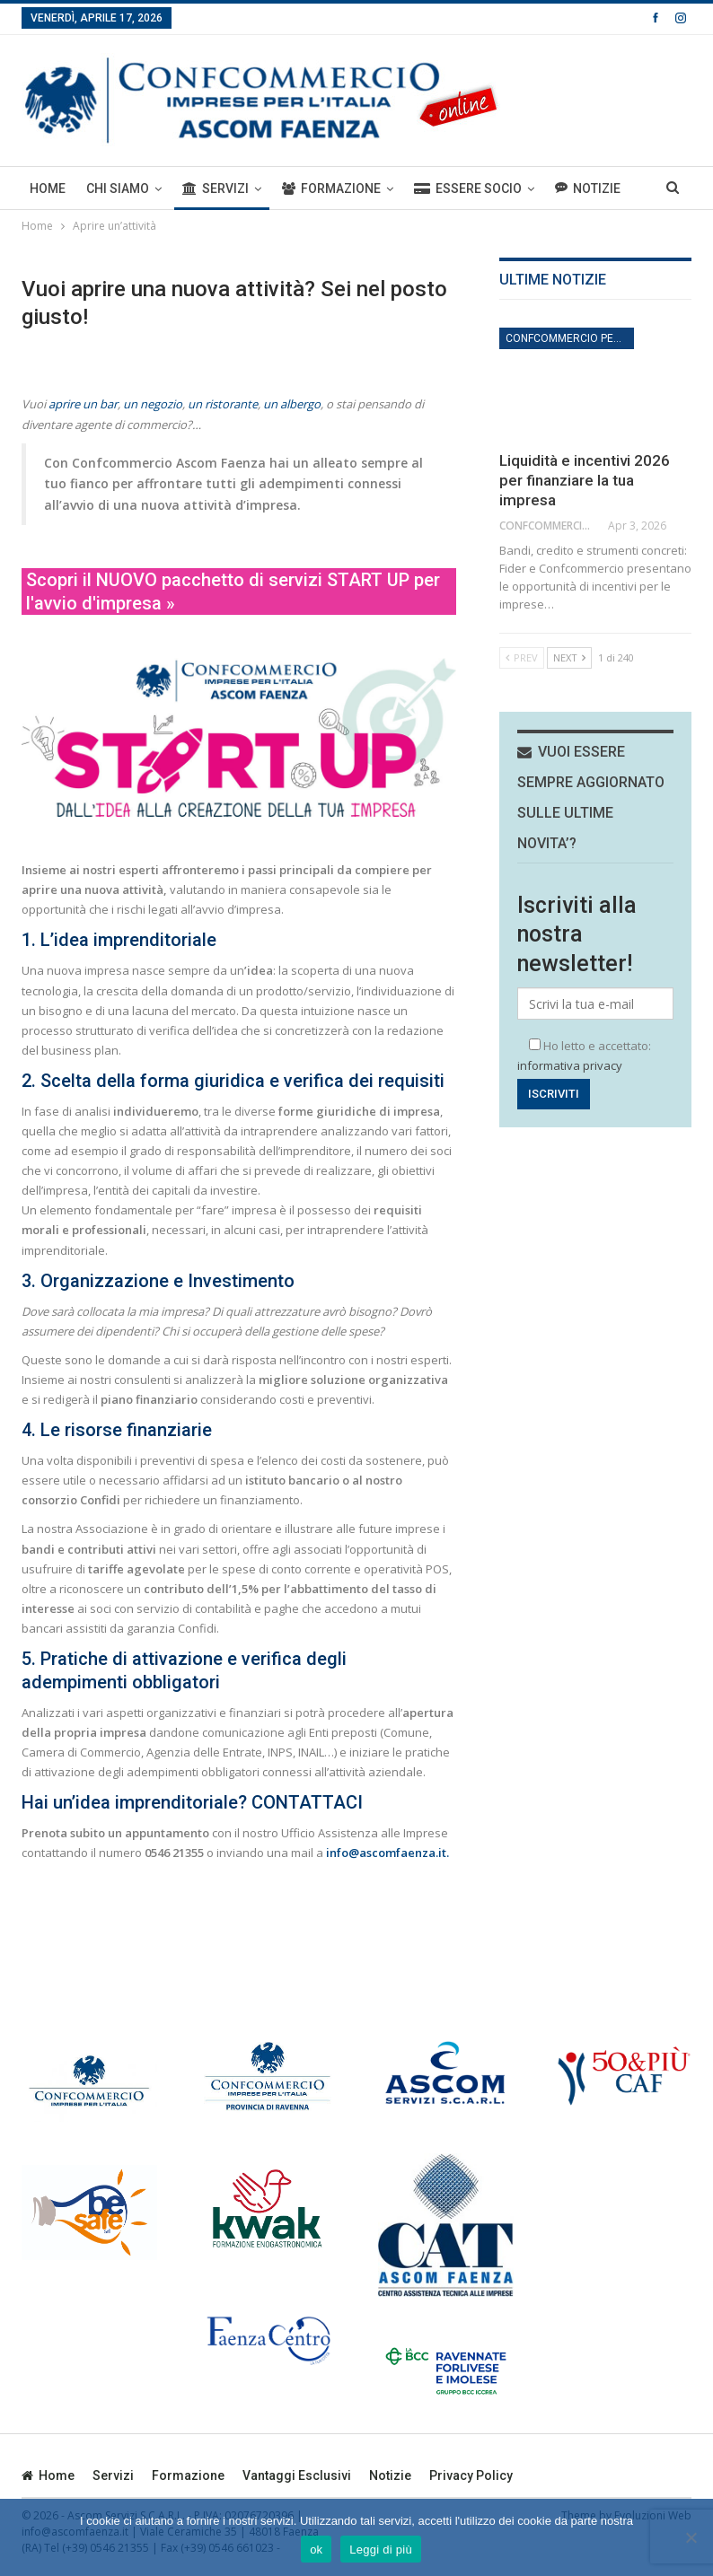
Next (569, 657)
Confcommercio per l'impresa (570, 338)
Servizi (215, 188)
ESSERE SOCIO (468, 188)
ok (316, 2549)
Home (48, 188)
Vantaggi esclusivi (296, 2475)
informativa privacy (569, 1065)
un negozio (152, 404)
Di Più (572, 188)
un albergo (292, 404)
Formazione (331, 188)
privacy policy (471, 2475)
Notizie (390, 2475)
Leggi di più (380, 2549)
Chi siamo (117, 188)
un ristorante (223, 404)
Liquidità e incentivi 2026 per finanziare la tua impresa (584, 480)
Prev (522, 657)
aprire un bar (83, 404)
